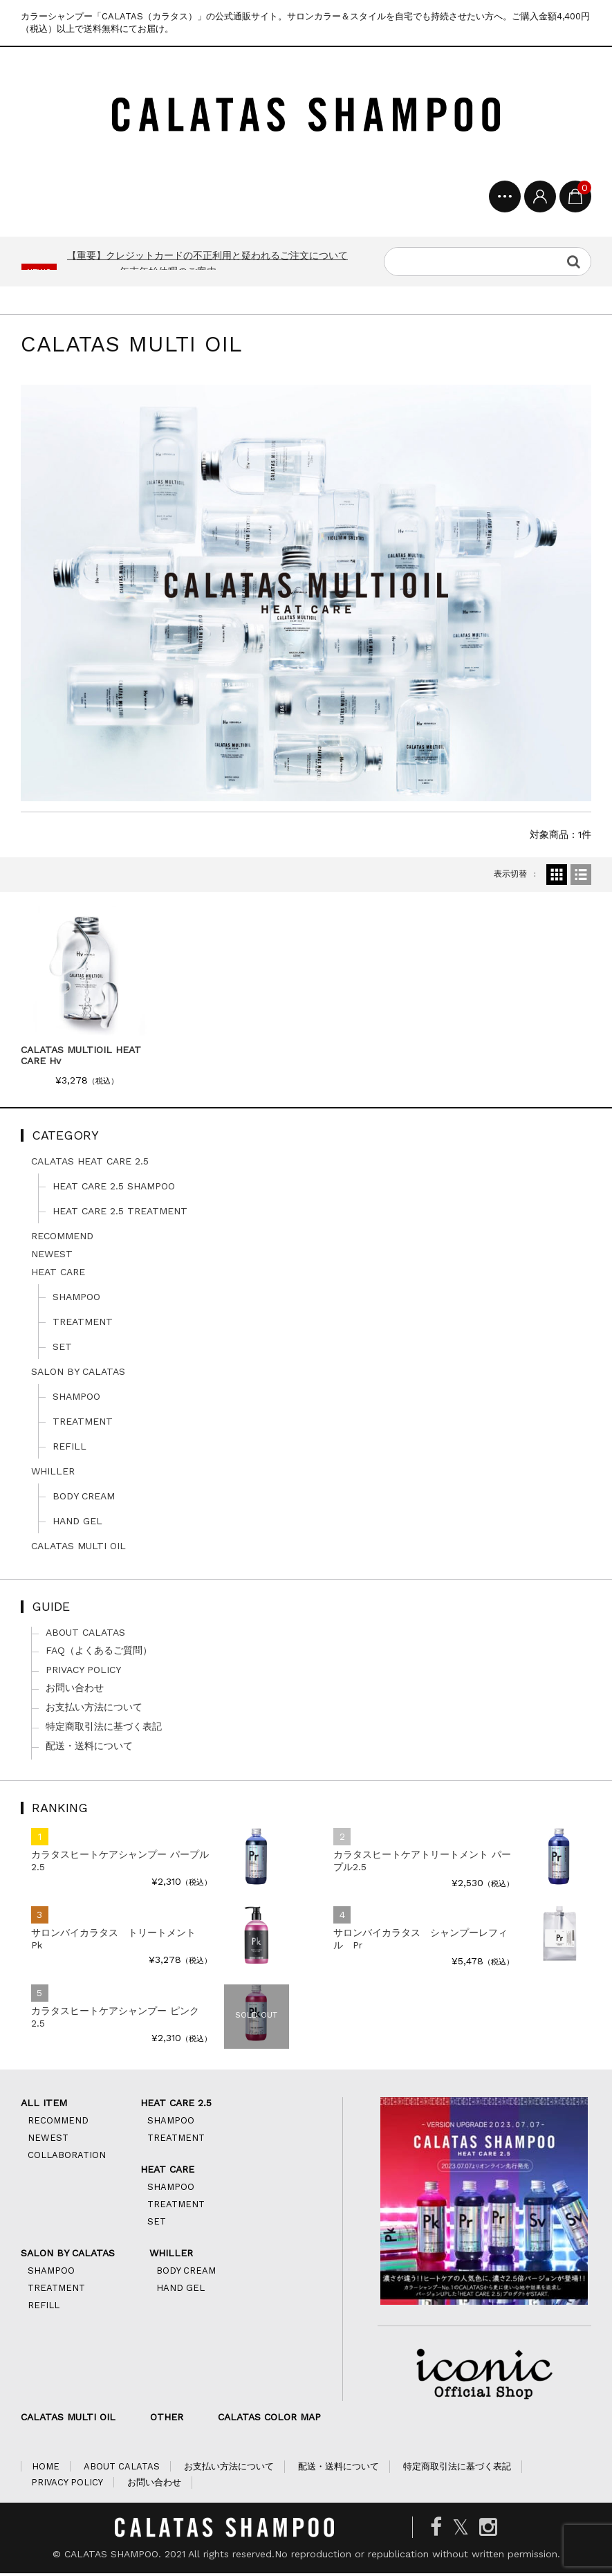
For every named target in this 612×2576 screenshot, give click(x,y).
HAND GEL (77, 1523)
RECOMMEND (62, 1238)
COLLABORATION (67, 2158)
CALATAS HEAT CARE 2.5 (90, 1163)
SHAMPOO (76, 1299)
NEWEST (52, 1256)
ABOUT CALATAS (85, 1635)
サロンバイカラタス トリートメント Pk (118, 1941)
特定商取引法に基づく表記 (104, 1729)
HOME (45, 2469)
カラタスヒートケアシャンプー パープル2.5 (120, 1863)
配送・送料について (89, 1748)
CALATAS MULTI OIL (78, 1548)
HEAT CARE (58, 1274)
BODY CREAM (84, 1498)
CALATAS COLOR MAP (269, 2420)
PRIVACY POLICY (83, 1672)
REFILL (69, 1448)
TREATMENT (83, 1324)
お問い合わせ (75, 1690)
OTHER (166, 2420)
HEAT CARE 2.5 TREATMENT (120, 1213)
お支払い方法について (94, 1709)
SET (62, 1349)
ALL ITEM (44, 2105)
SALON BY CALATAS (78, 1374)
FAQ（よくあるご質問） (99, 1653)
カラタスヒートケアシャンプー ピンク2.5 (115, 2019)
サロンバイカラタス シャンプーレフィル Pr (420, 1941)
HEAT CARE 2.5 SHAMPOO (114, 1188)
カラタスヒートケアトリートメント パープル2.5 (422, 1863)
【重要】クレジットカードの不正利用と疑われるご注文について (207, 258)
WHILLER (53, 1473)
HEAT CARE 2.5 (176, 2105)
